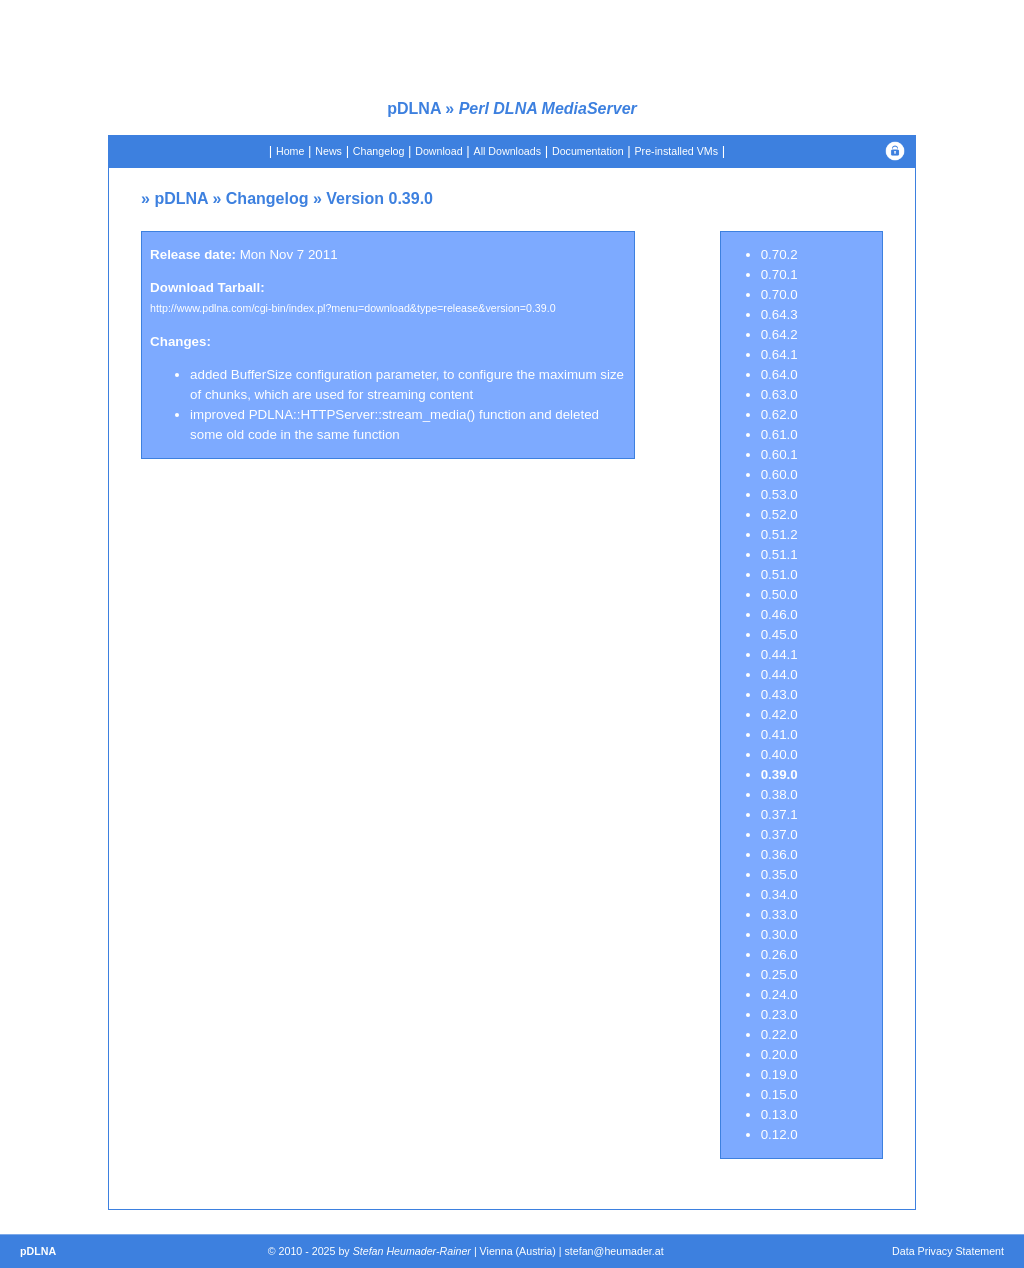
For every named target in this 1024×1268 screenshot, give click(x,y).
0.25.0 (779, 974)
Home (290, 151)
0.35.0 (779, 874)
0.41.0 (779, 734)
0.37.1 (779, 814)
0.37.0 (779, 834)
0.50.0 (779, 594)
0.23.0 (779, 1014)
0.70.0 (779, 294)
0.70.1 (779, 274)
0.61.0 (779, 434)
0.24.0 (779, 994)
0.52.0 (779, 514)
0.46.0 (779, 614)
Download (438, 151)
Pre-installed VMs (677, 151)
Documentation (588, 151)
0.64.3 (779, 314)
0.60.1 (779, 454)
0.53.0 (779, 494)
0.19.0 (779, 1074)
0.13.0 (779, 1114)
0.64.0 (779, 374)
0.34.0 (779, 894)
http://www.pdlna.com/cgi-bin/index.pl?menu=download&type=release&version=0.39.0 (352, 308)
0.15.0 (779, 1094)
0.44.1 (779, 654)
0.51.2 (779, 534)
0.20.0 (779, 1054)
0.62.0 (779, 414)
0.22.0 (779, 1034)
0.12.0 (779, 1134)
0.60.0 (779, 474)
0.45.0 (779, 634)
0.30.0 (779, 934)
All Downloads (508, 151)
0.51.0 (779, 574)
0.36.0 (779, 854)
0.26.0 (779, 954)
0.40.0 (779, 754)
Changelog (379, 151)
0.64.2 (779, 334)
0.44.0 (779, 674)
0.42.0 (779, 714)
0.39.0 (779, 774)
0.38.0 (779, 794)
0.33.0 (779, 914)
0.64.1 (779, 354)
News (328, 151)
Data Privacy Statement (948, 1251)
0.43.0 (779, 694)
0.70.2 (779, 254)
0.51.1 (779, 554)
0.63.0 (779, 394)
